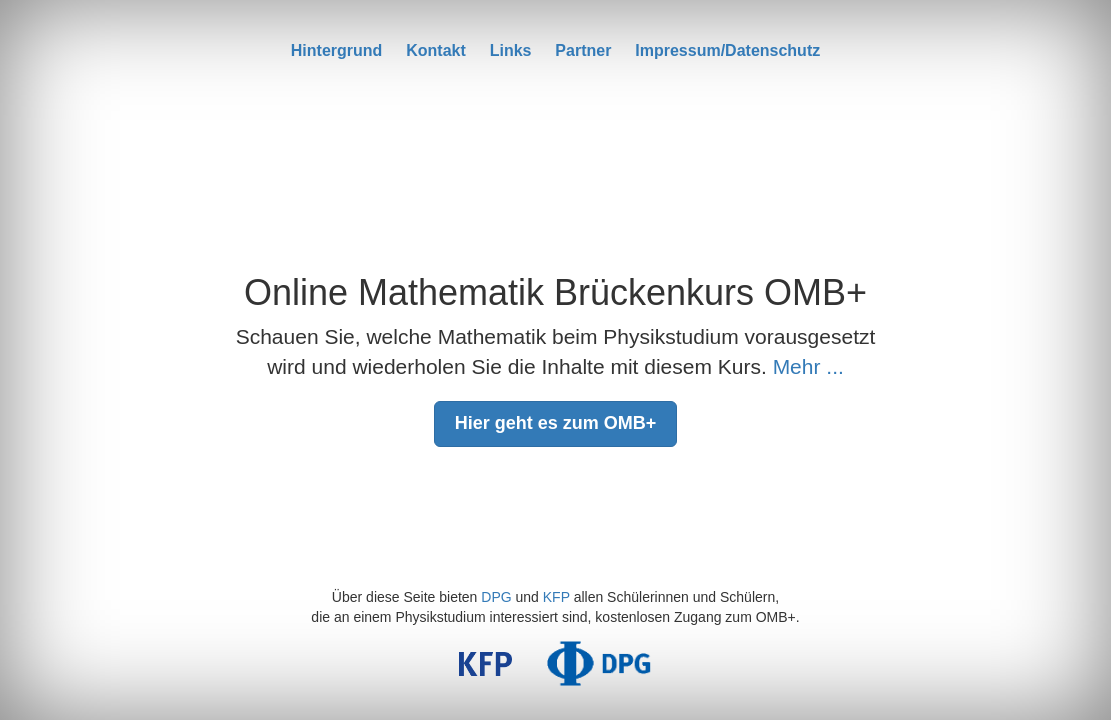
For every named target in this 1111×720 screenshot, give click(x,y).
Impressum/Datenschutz (727, 50)
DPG (496, 597)
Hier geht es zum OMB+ (556, 423)
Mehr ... (808, 366)
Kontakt (436, 50)
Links (511, 50)
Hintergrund (337, 50)
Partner (583, 50)
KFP (556, 597)
